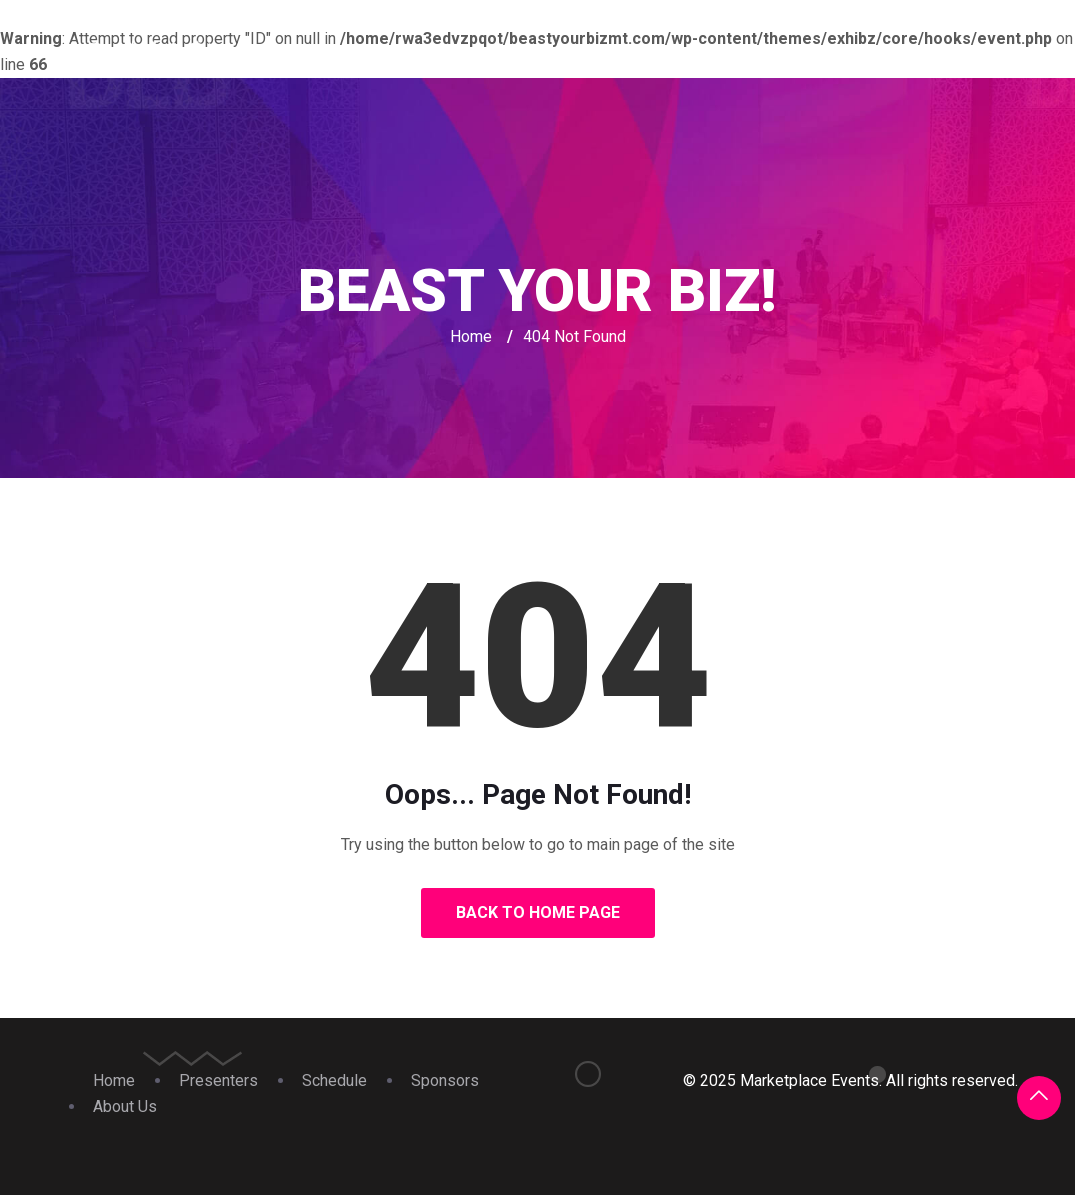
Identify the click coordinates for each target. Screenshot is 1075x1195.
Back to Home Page (538, 912)
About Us (949, 55)
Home (502, 55)
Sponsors (838, 55)
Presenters (606, 55)
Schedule (725, 55)
